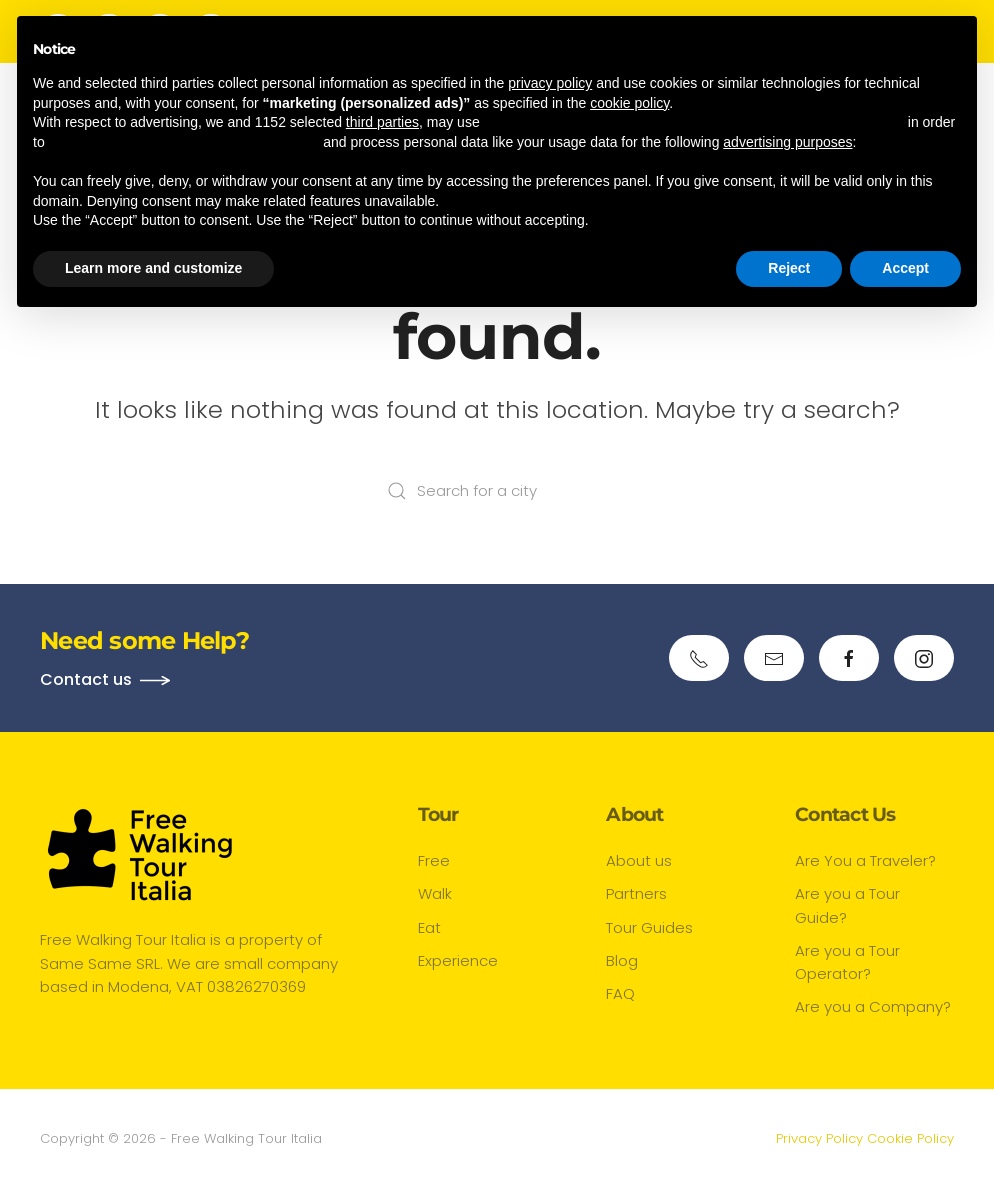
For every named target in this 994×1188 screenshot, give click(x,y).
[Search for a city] (497, 491)
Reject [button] (789, 268)
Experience (458, 960)
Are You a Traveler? (865, 860)
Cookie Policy (910, 1138)
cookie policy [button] (629, 103)
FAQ (620, 993)
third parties (382, 122)
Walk (435, 893)
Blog (622, 960)
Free (434, 860)
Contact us (86, 679)
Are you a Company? (873, 1006)
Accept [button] (905, 268)
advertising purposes (787, 142)
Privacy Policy (819, 1138)
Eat (429, 927)
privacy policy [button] (550, 83)
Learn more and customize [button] (153, 268)
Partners (636, 893)
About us (639, 860)
